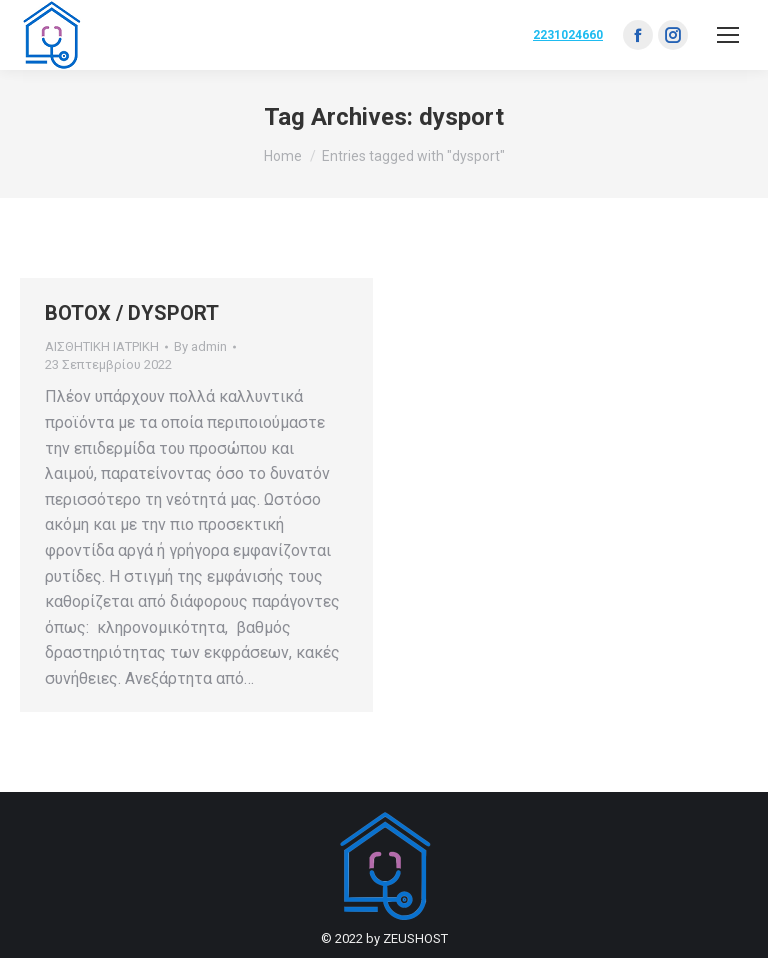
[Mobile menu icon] (728, 35)
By (200, 346)
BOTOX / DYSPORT (132, 313)
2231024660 (568, 35)
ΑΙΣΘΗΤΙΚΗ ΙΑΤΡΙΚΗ (102, 346)
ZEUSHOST (415, 938)
